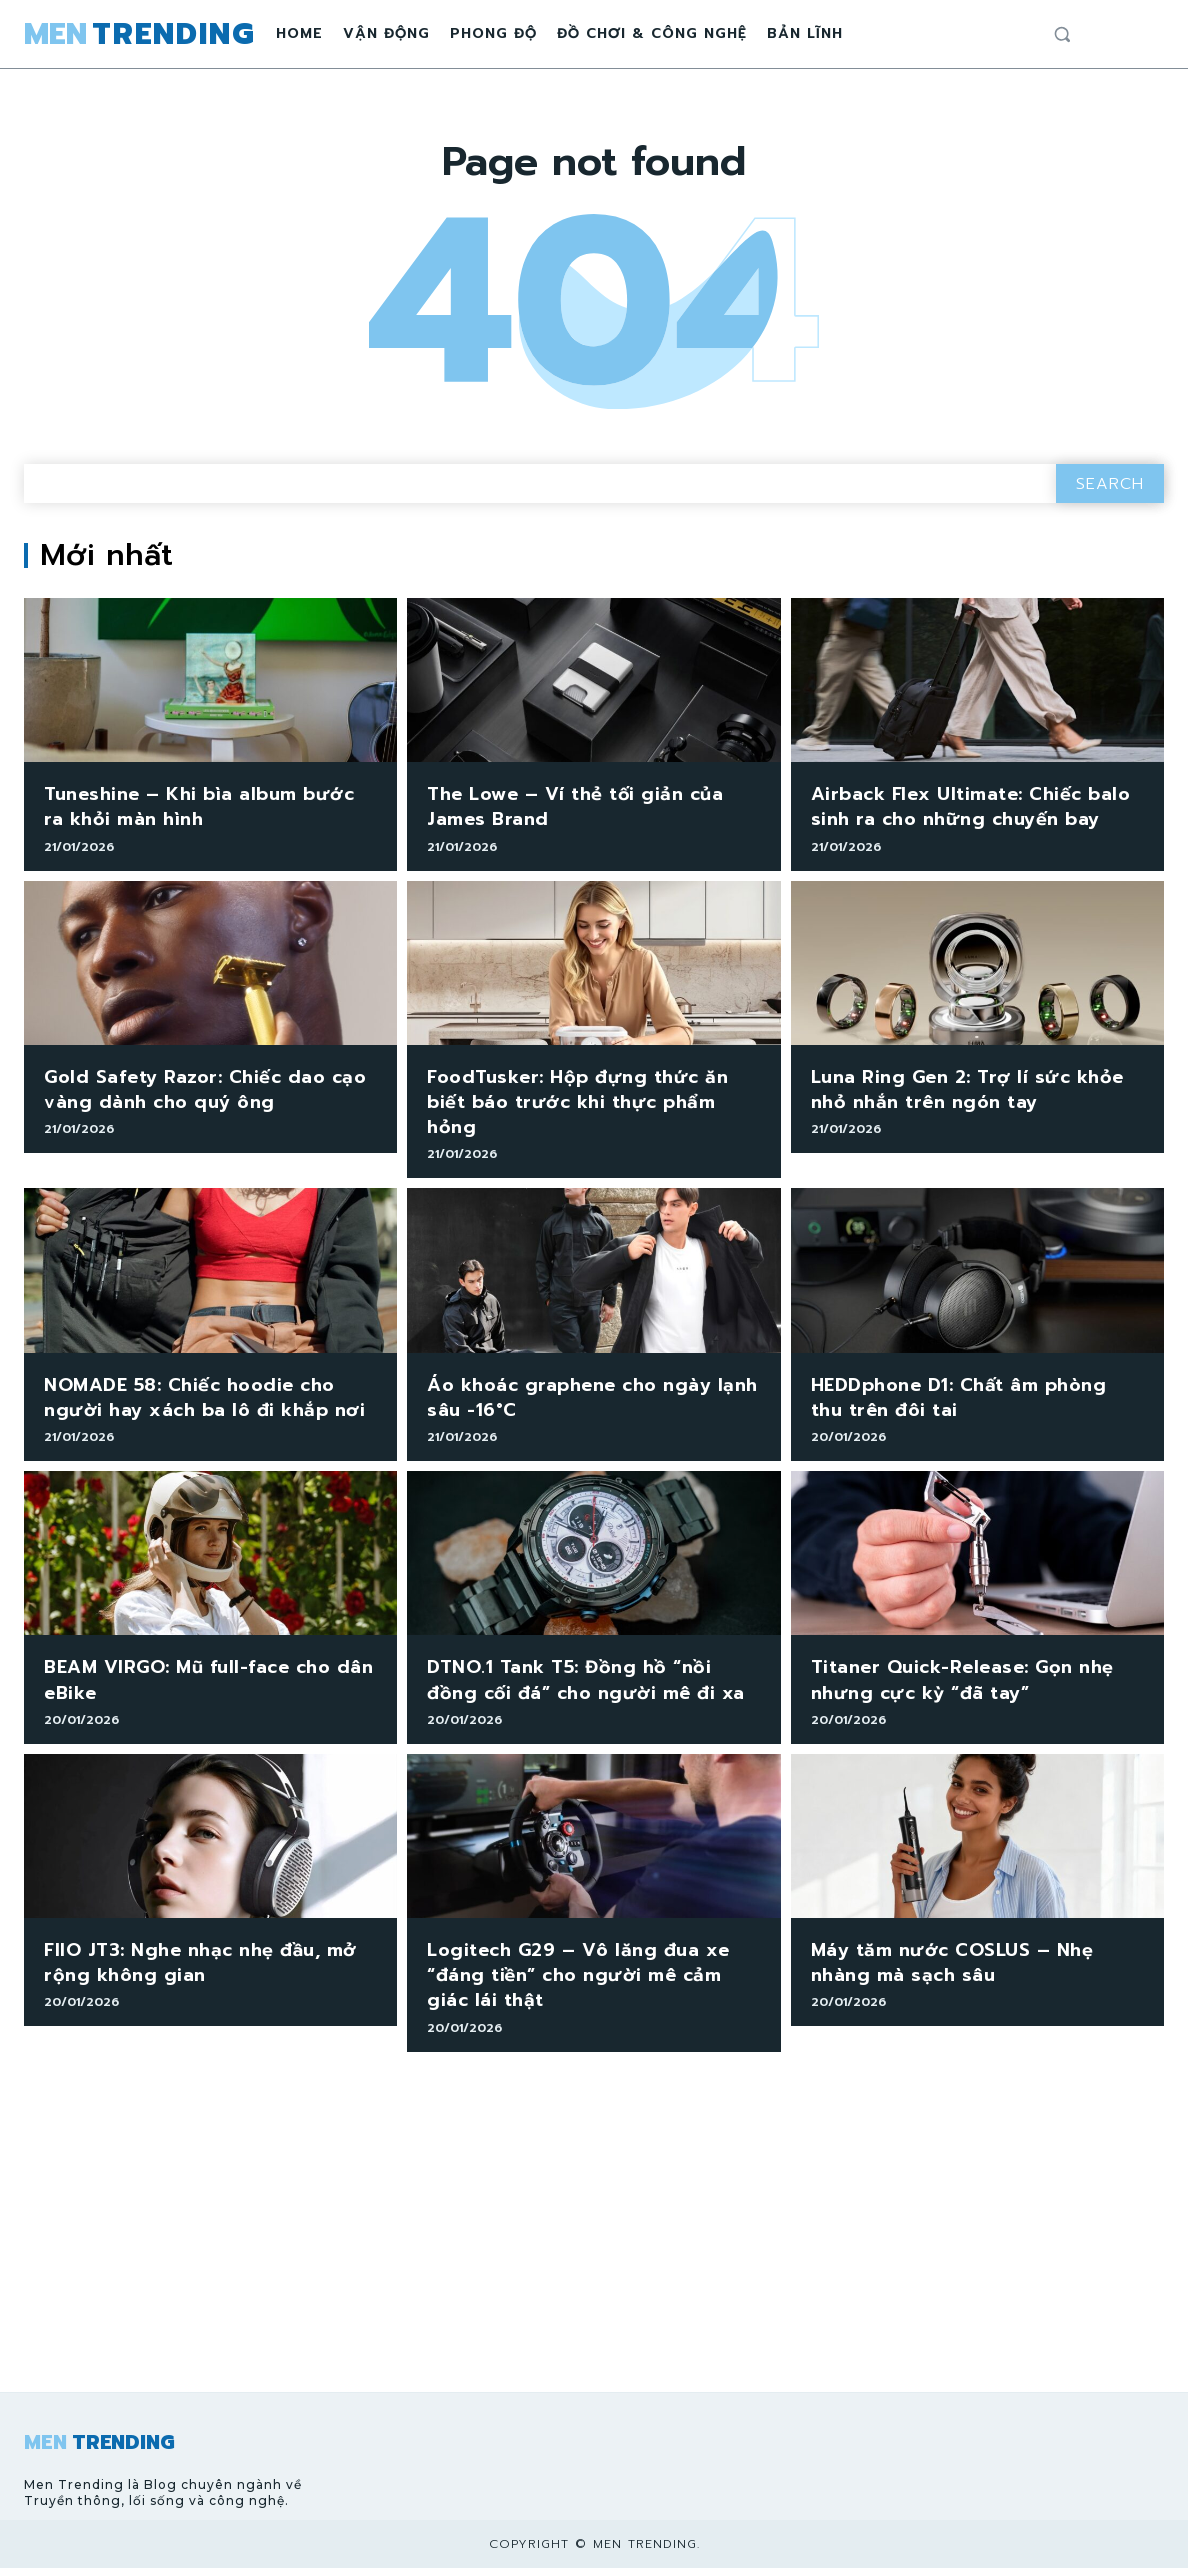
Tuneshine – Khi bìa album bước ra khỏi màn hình (199, 806)
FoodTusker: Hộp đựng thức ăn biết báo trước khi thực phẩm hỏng (577, 1102)
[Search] (1110, 483)
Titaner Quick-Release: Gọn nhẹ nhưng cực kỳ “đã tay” (962, 1679)
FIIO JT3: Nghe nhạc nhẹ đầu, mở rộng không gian (200, 1962)
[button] (1062, 34)
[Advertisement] (594, 2242)
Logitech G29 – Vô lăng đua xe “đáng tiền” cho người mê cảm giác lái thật (578, 1975)
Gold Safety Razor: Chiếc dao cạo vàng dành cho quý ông (205, 1089)
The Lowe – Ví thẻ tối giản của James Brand (575, 806)
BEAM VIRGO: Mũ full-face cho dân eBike (208, 1679)
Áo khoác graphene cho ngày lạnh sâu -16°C (592, 1397)
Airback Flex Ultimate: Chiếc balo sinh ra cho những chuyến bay (971, 806)
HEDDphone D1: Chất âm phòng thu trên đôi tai (959, 1397)
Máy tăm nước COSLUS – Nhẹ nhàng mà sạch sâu (952, 1962)
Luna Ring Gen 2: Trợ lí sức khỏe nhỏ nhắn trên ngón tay (967, 1089)
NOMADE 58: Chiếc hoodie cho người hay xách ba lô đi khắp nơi (204, 1397)
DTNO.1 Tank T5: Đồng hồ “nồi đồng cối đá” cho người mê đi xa (586, 1679)
